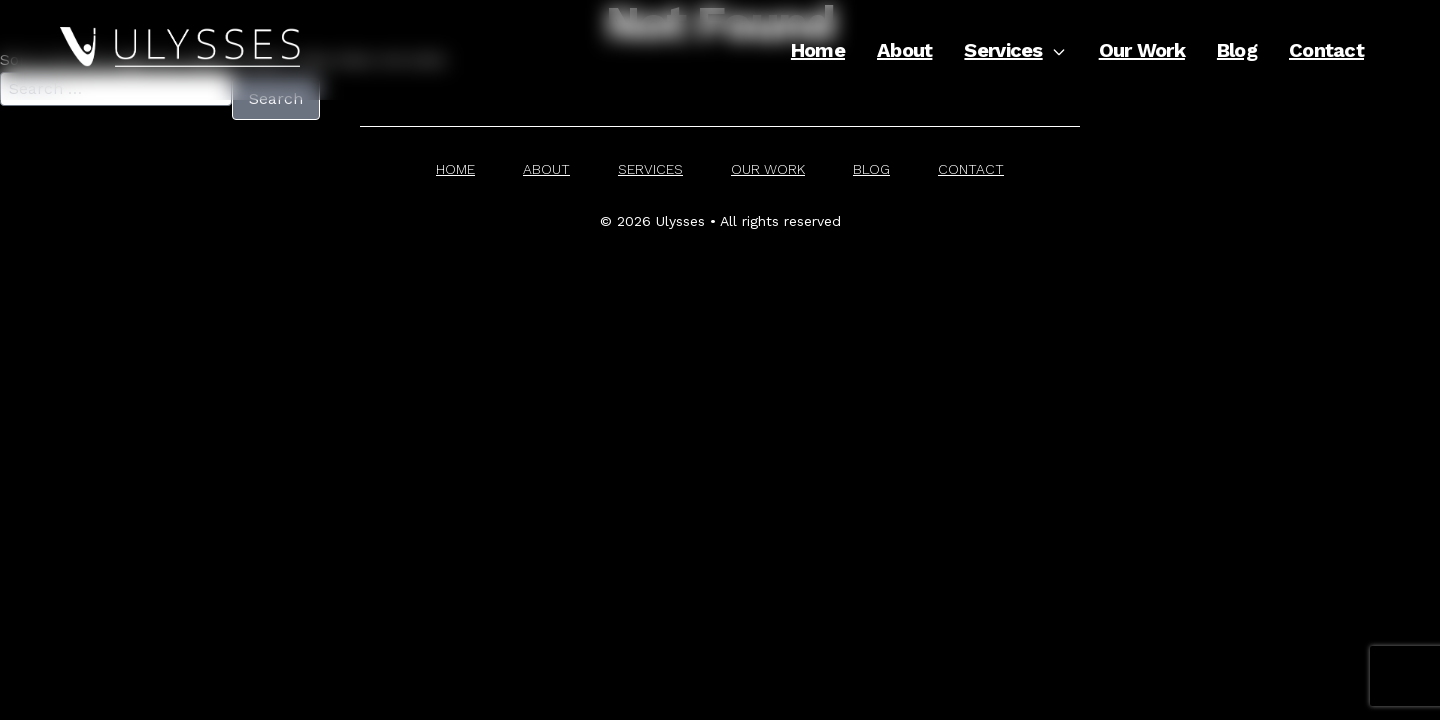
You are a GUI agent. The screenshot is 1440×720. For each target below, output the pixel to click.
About (904, 50)
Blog (1237, 50)
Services (1015, 50)
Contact (1326, 50)
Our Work (1142, 50)
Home (818, 50)
